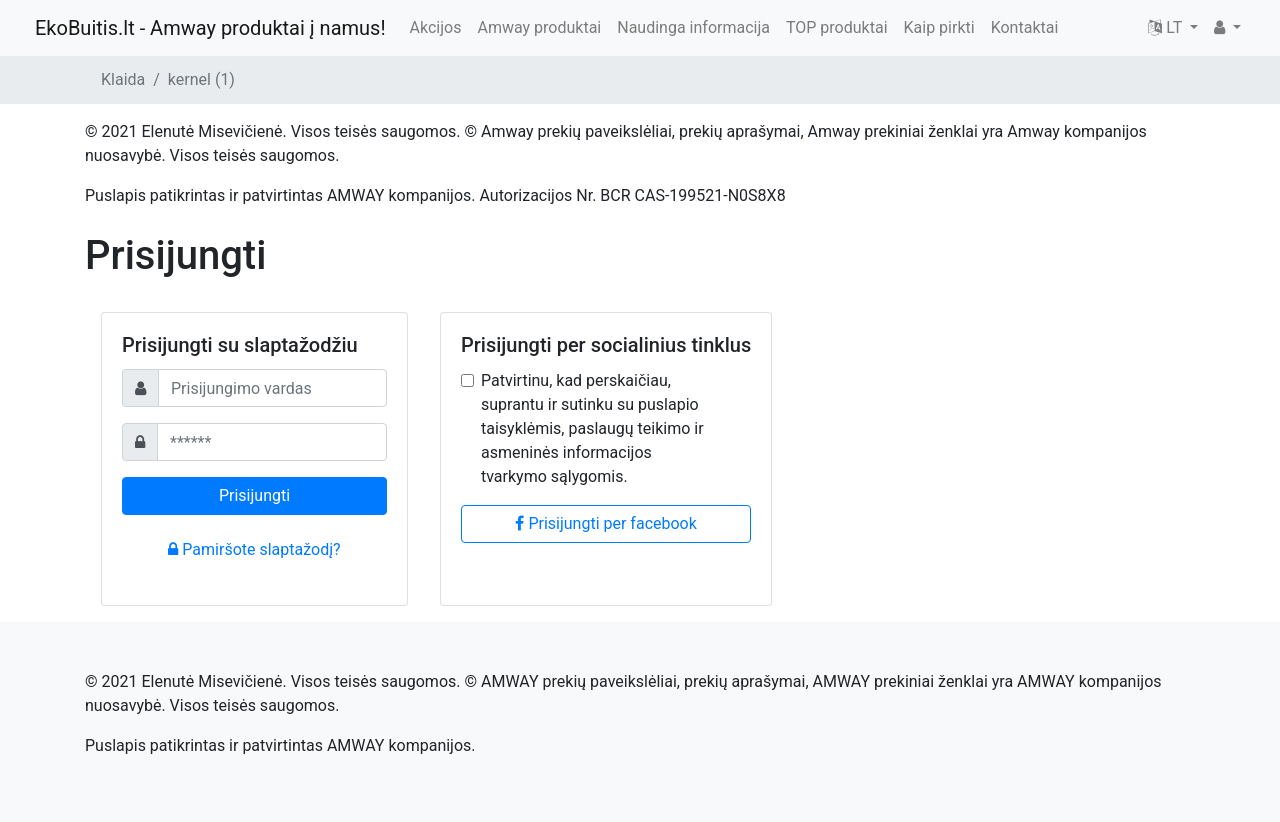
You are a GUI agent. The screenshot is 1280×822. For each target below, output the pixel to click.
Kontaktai (1025, 27)
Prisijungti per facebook (605, 523)
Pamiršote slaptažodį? (254, 549)
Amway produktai (539, 27)
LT (1167, 27)
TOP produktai (837, 27)
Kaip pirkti (939, 27)
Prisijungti (254, 495)
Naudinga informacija (693, 27)
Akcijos (436, 27)
